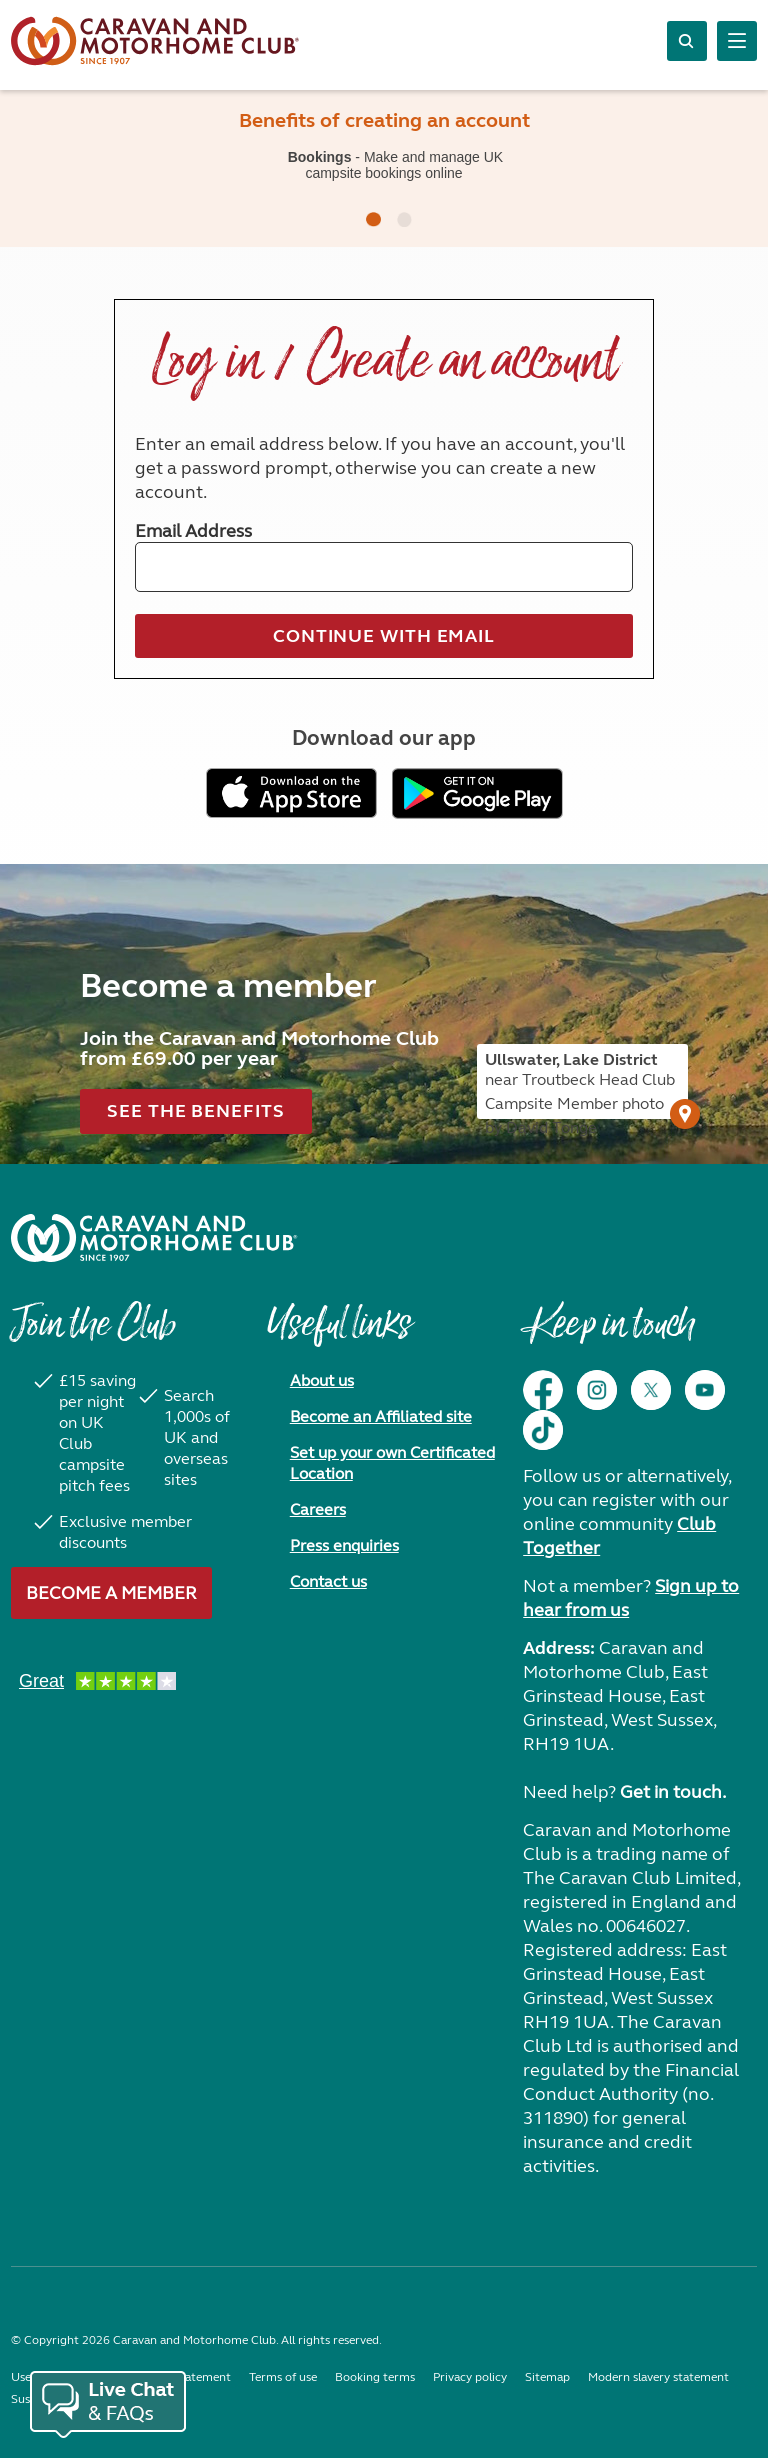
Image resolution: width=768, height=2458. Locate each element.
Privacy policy (470, 2377)
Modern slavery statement (658, 2377)
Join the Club (93, 1334)
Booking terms (375, 2377)
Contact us (328, 1581)
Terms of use (283, 2377)
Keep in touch (608, 1334)
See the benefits (195, 1111)
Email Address (193, 531)
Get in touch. (673, 1792)
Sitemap (547, 2377)
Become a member (111, 1593)
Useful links (339, 1334)
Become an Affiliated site (381, 1416)
